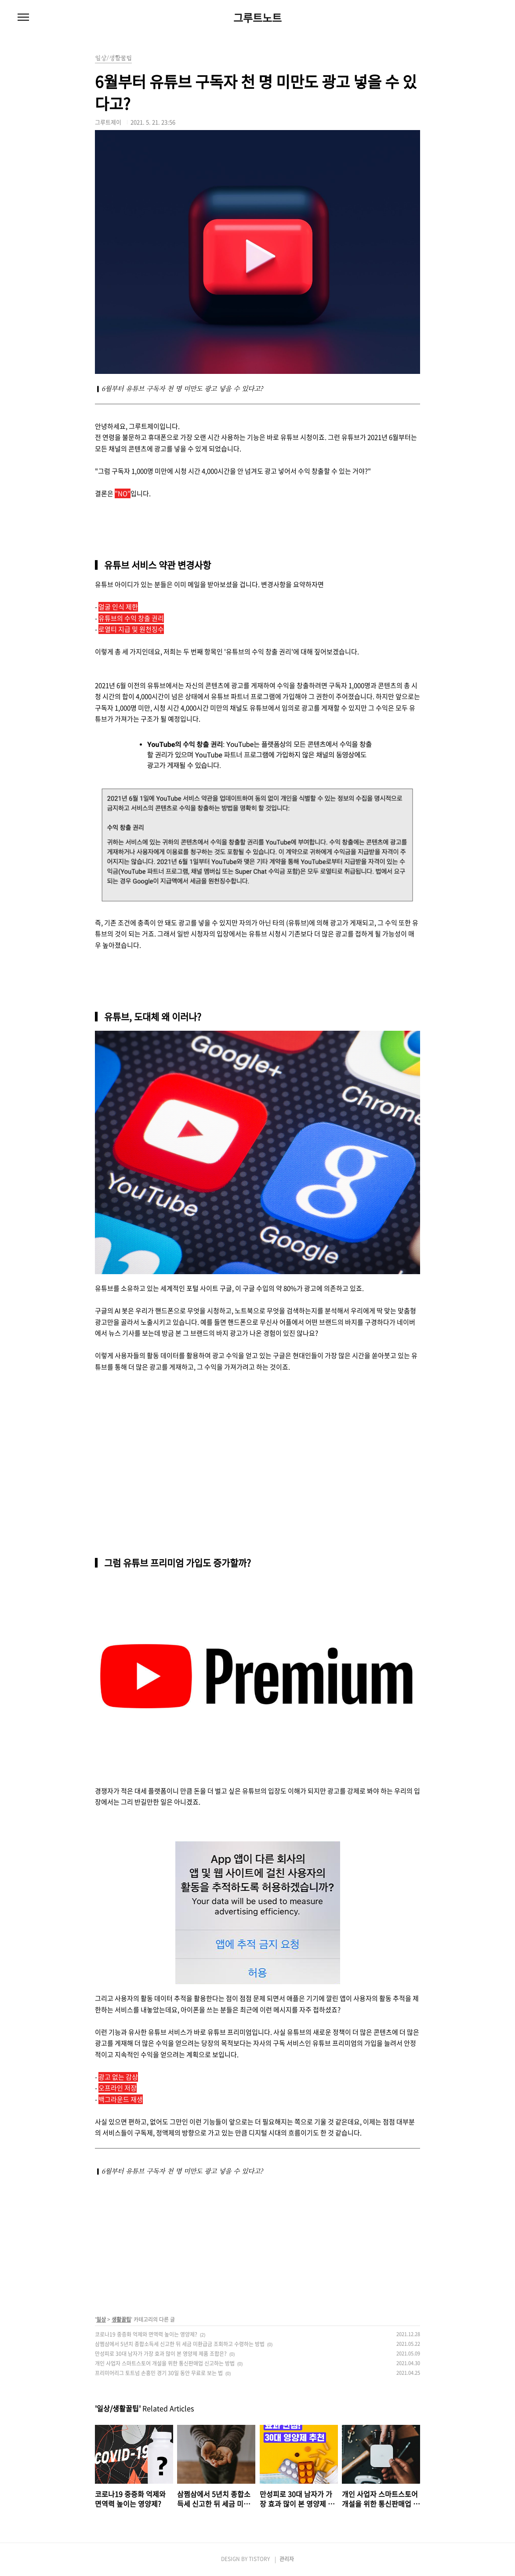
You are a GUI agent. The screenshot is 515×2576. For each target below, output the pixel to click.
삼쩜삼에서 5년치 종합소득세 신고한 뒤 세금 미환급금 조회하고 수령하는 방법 (180, 2344)
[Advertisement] (161, 1439)
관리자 (286, 2559)
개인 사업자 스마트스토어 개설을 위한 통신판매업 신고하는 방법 (165, 2363)
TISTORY (259, 2559)
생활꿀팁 (121, 2319)
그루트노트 (257, 17)
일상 (101, 2319)
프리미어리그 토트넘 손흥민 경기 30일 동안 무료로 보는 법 (159, 2373)
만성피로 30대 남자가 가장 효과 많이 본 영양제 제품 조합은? (161, 2354)
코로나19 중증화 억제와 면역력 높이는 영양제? (146, 2334)
